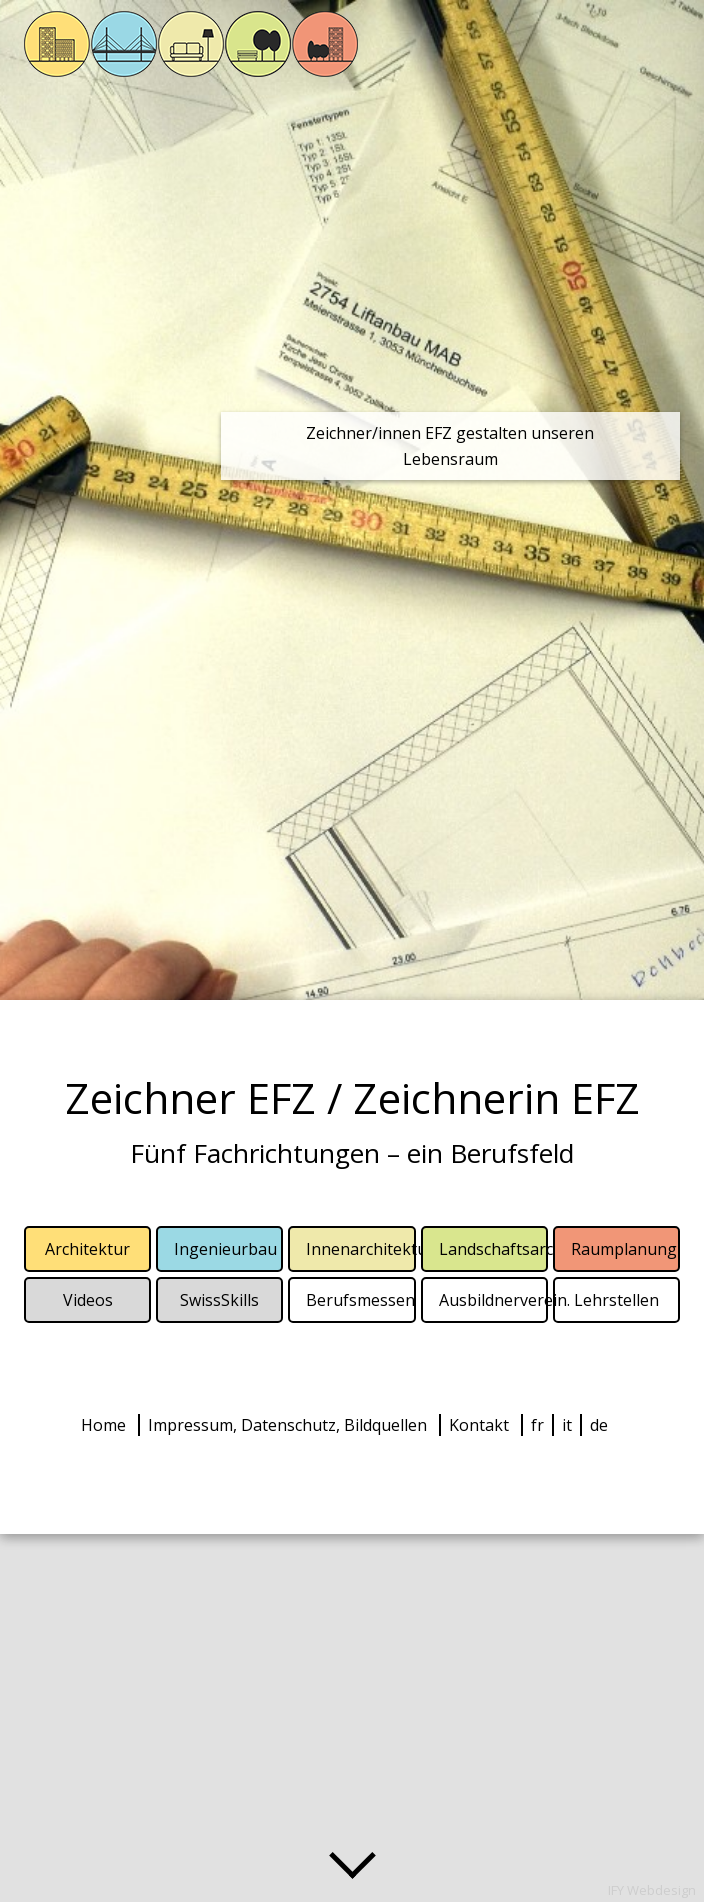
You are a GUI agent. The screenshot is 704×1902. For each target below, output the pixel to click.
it (567, 1425)
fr (537, 1425)
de (599, 1425)
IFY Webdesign (652, 1890)
